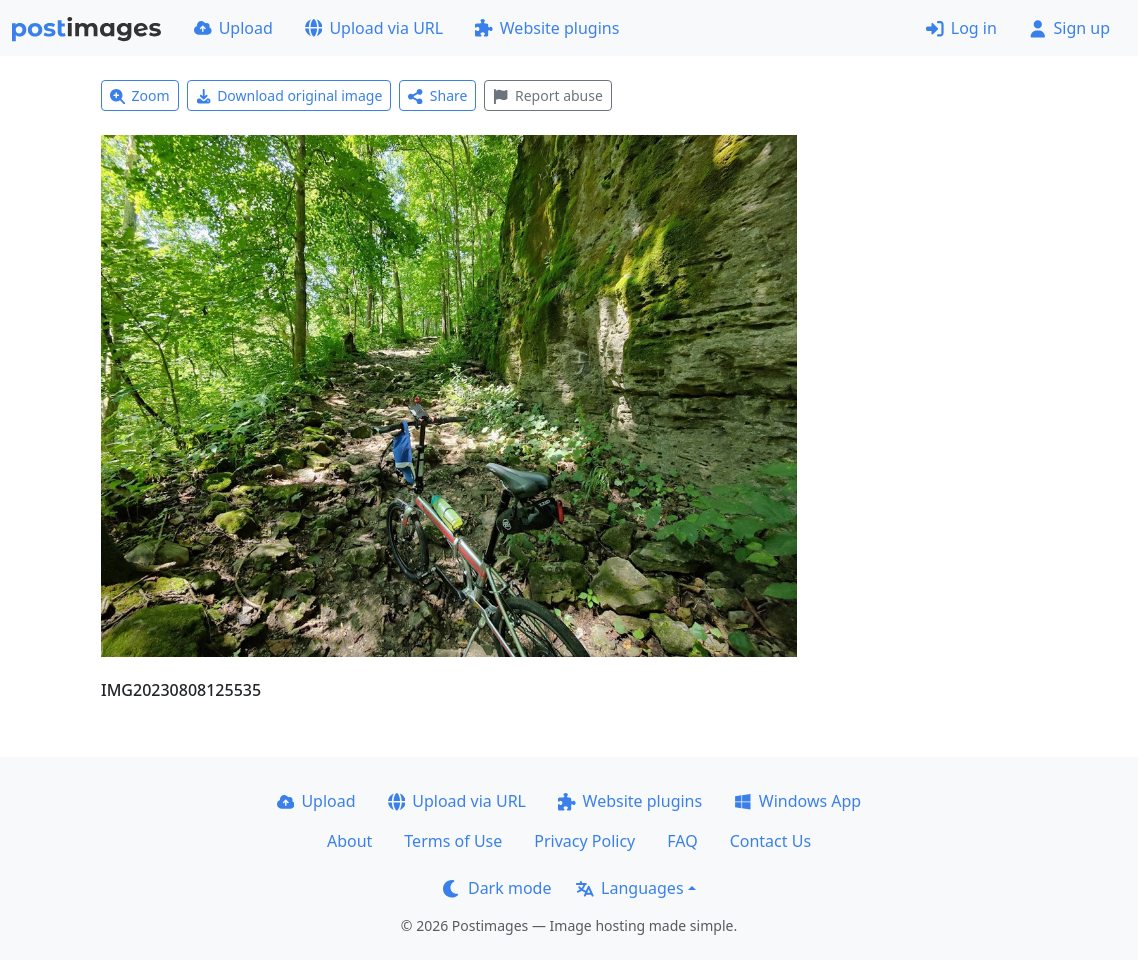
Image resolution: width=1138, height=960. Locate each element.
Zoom (140, 95)
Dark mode (497, 888)
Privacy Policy (584, 841)
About (349, 841)
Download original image (289, 95)
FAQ (682, 841)
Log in (961, 28)
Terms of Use (453, 841)
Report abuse (547, 95)
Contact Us (770, 841)
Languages (629, 888)
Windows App (797, 801)
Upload (233, 28)
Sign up (1069, 28)
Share (437, 95)
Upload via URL (374, 28)
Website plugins (547, 28)
